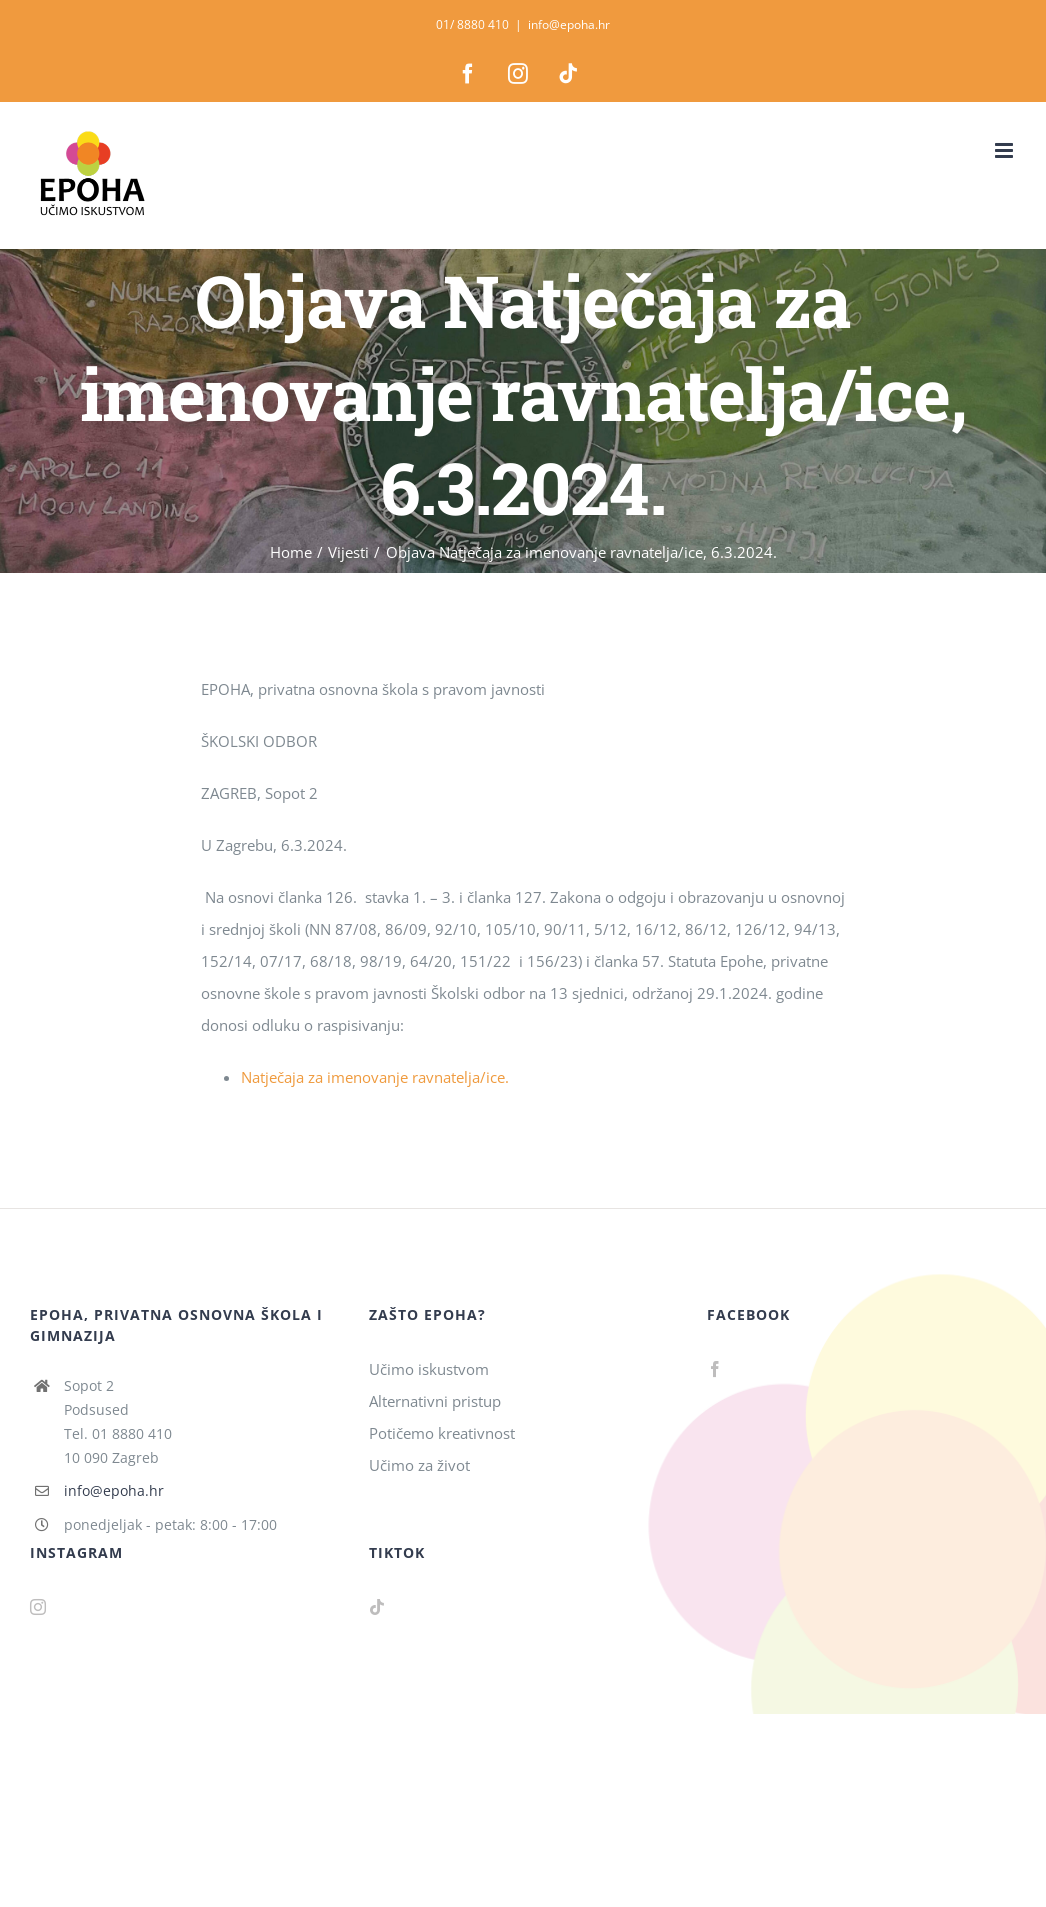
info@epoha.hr (569, 24)
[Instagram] (38, 1607)
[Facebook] (715, 1369)
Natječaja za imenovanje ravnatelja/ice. (375, 1077)
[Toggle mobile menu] (1005, 150)
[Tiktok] (377, 1607)
